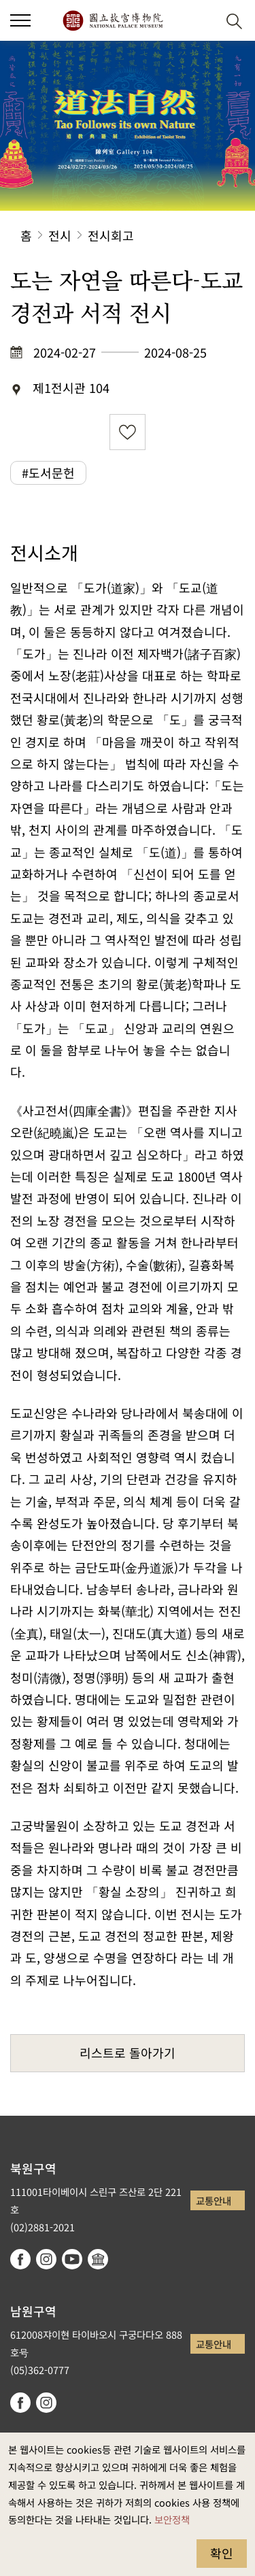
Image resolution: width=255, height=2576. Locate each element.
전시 (59, 235)
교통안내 (213, 2200)
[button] (20, 20)
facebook (20, 2259)
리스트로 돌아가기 (127, 2052)
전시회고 (111, 235)
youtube (72, 2259)
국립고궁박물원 (113, 20)
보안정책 (172, 2519)
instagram (46, 2259)
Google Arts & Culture (98, 2259)
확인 (221, 2553)
